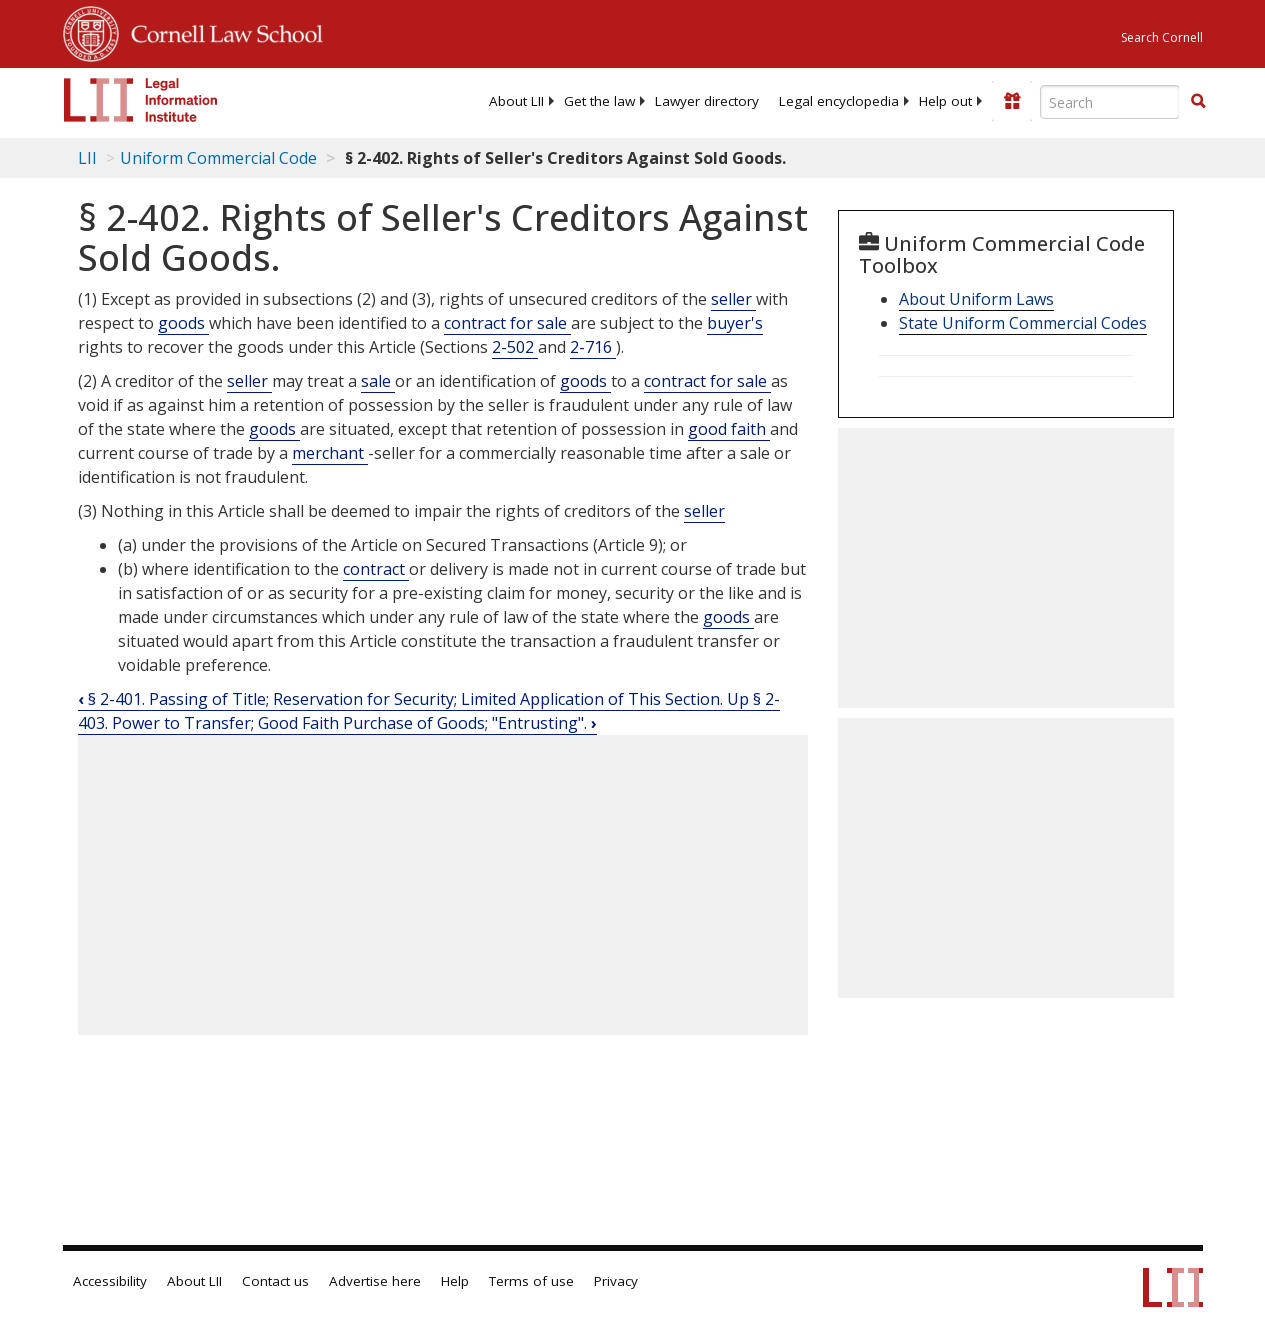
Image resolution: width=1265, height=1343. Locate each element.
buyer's (735, 323)
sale (378, 381)
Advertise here (375, 1281)
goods (183, 323)
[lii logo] (141, 100)
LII (87, 158)
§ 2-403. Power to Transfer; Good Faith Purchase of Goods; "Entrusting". (429, 711)
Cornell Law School (221, 31)
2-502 (515, 347)
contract (376, 569)
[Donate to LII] (1012, 101)
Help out (945, 101)
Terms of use (531, 1281)
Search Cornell (1162, 37)
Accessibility (110, 1281)
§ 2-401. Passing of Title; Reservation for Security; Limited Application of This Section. (402, 699)
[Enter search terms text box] (1110, 102)
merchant (330, 453)
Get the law (599, 101)
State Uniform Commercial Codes (1023, 323)
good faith (729, 429)
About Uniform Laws (976, 299)
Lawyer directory (707, 101)
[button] (1198, 101)
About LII (516, 101)
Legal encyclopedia (839, 101)
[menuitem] (516, 101)
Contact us (275, 1281)
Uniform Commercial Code (218, 158)
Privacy (616, 1281)
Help (455, 1281)
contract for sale (507, 323)
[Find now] (1198, 102)
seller (733, 299)
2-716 (593, 347)
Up (740, 699)
